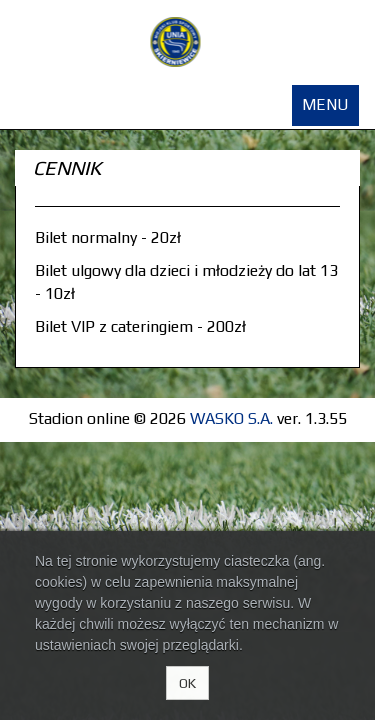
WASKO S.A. (231, 418)
